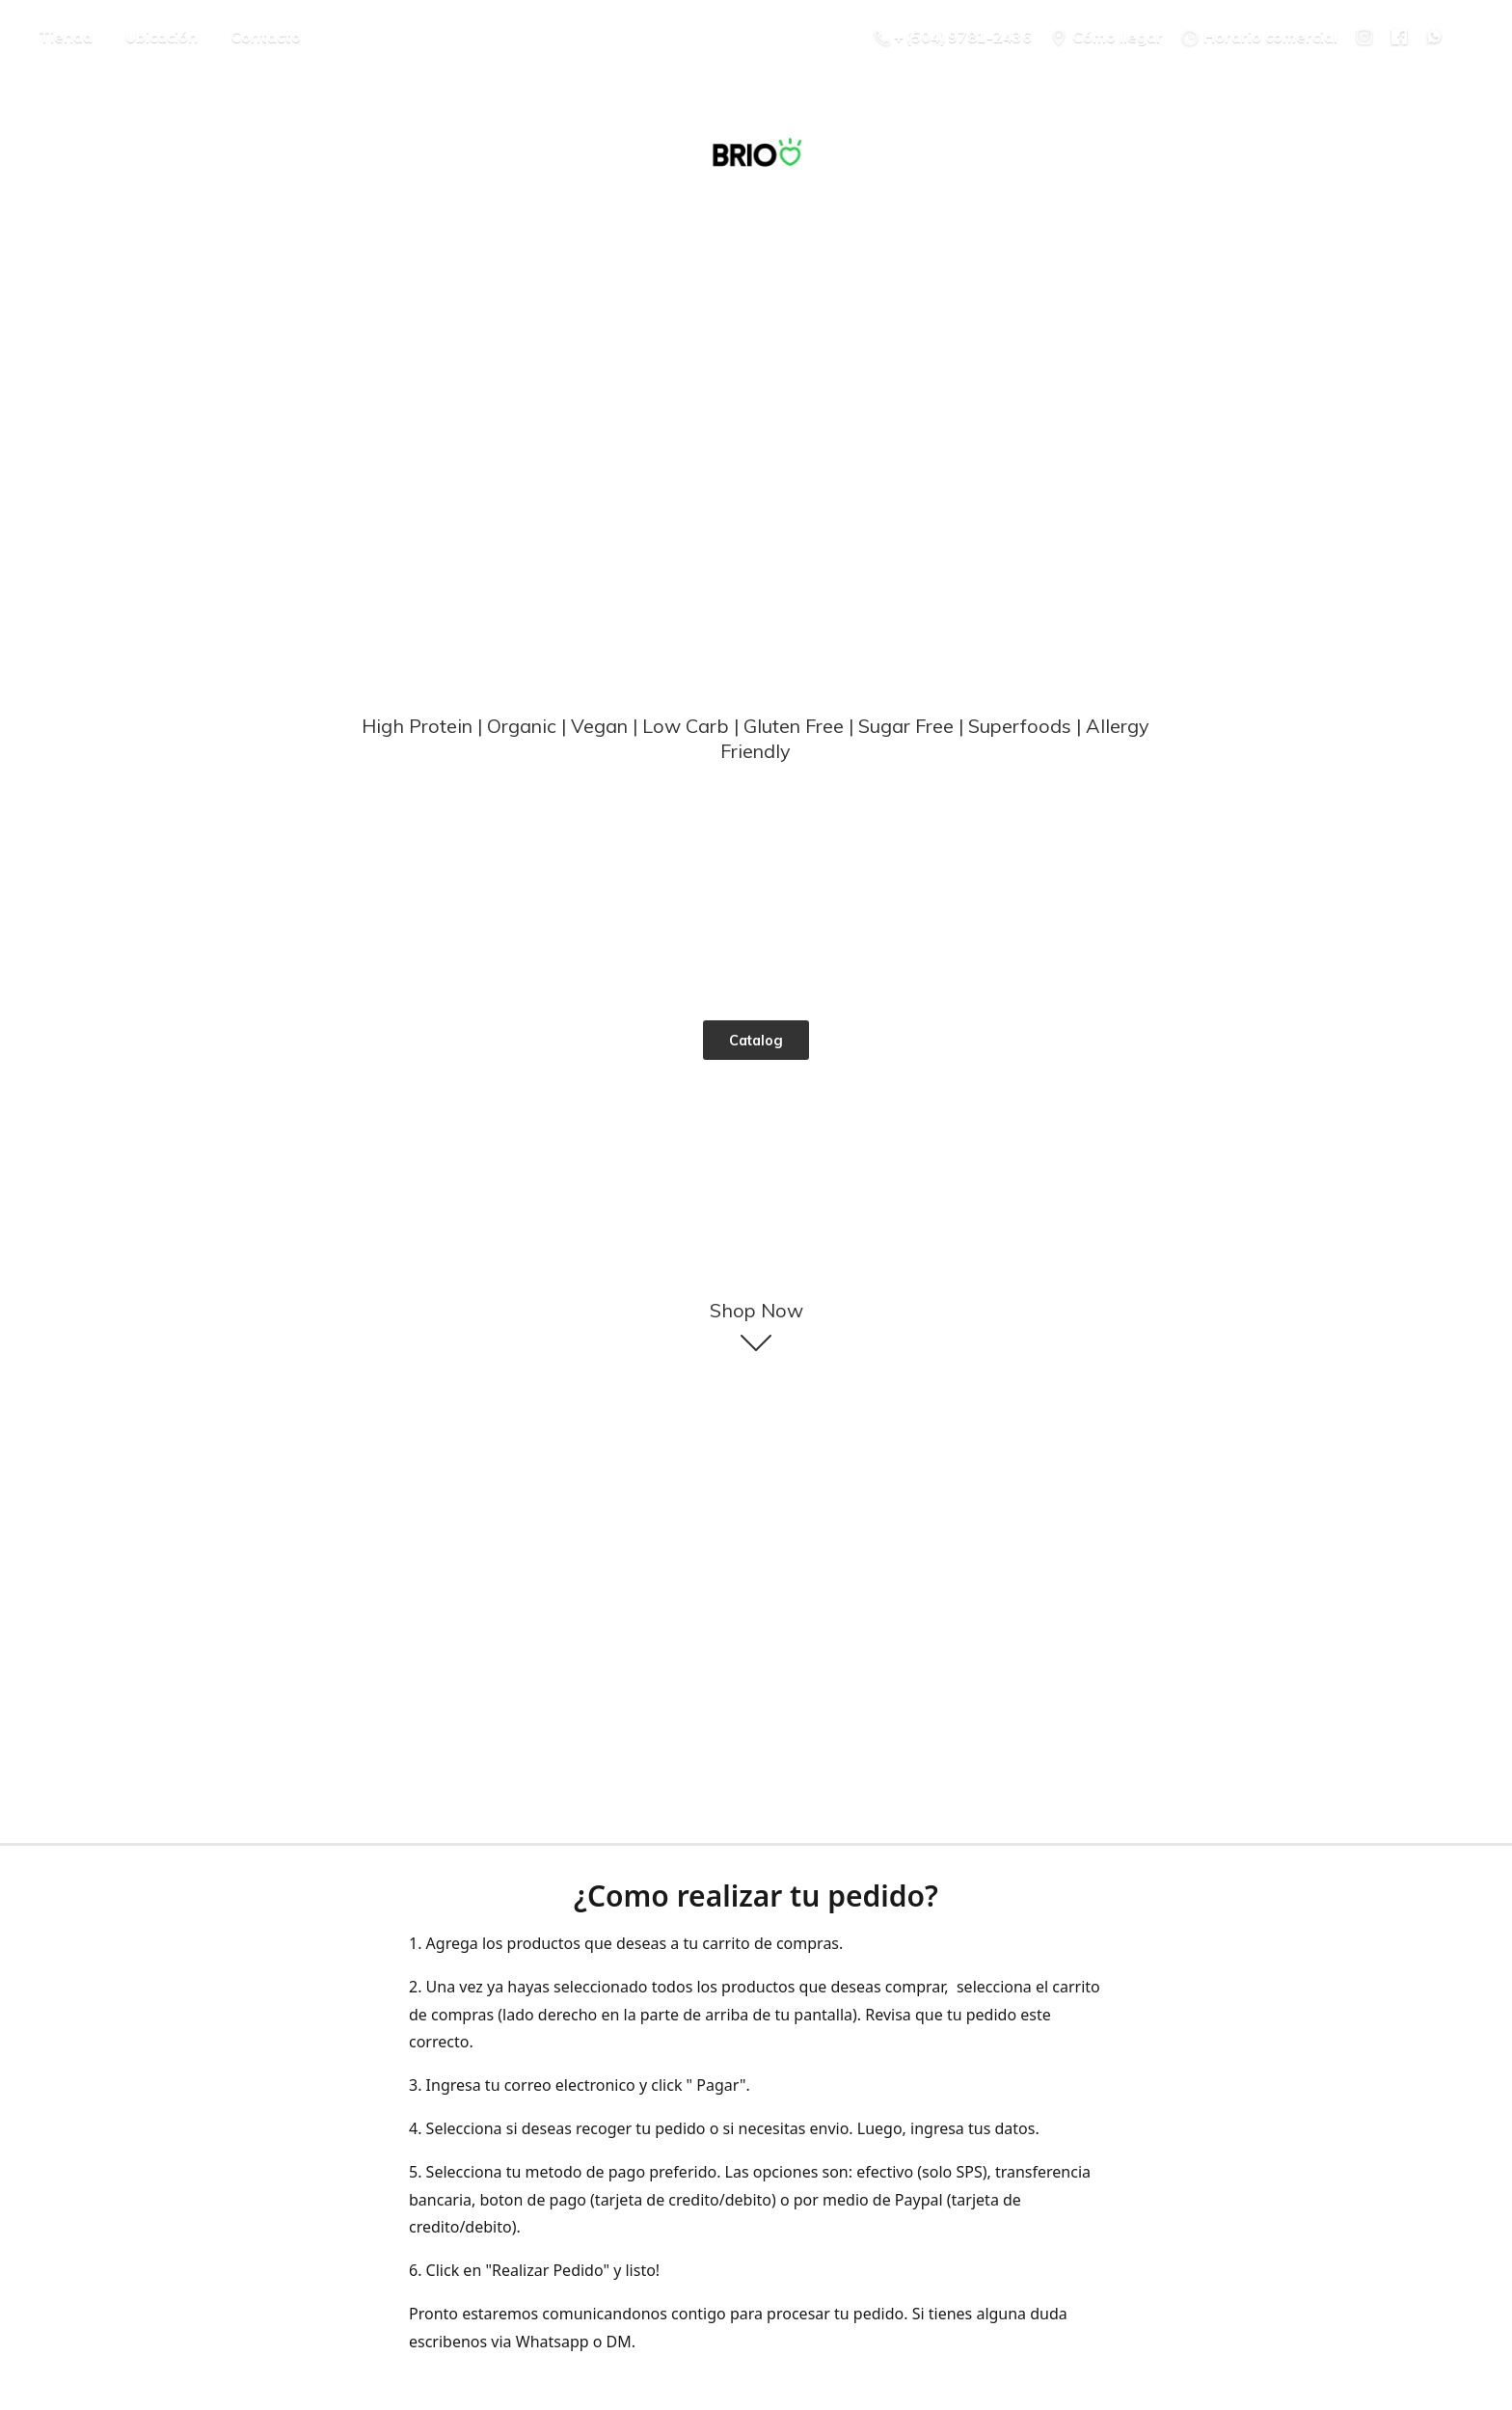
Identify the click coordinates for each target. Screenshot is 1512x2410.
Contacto (265, 36)
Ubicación (161, 36)
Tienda (66, 36)
